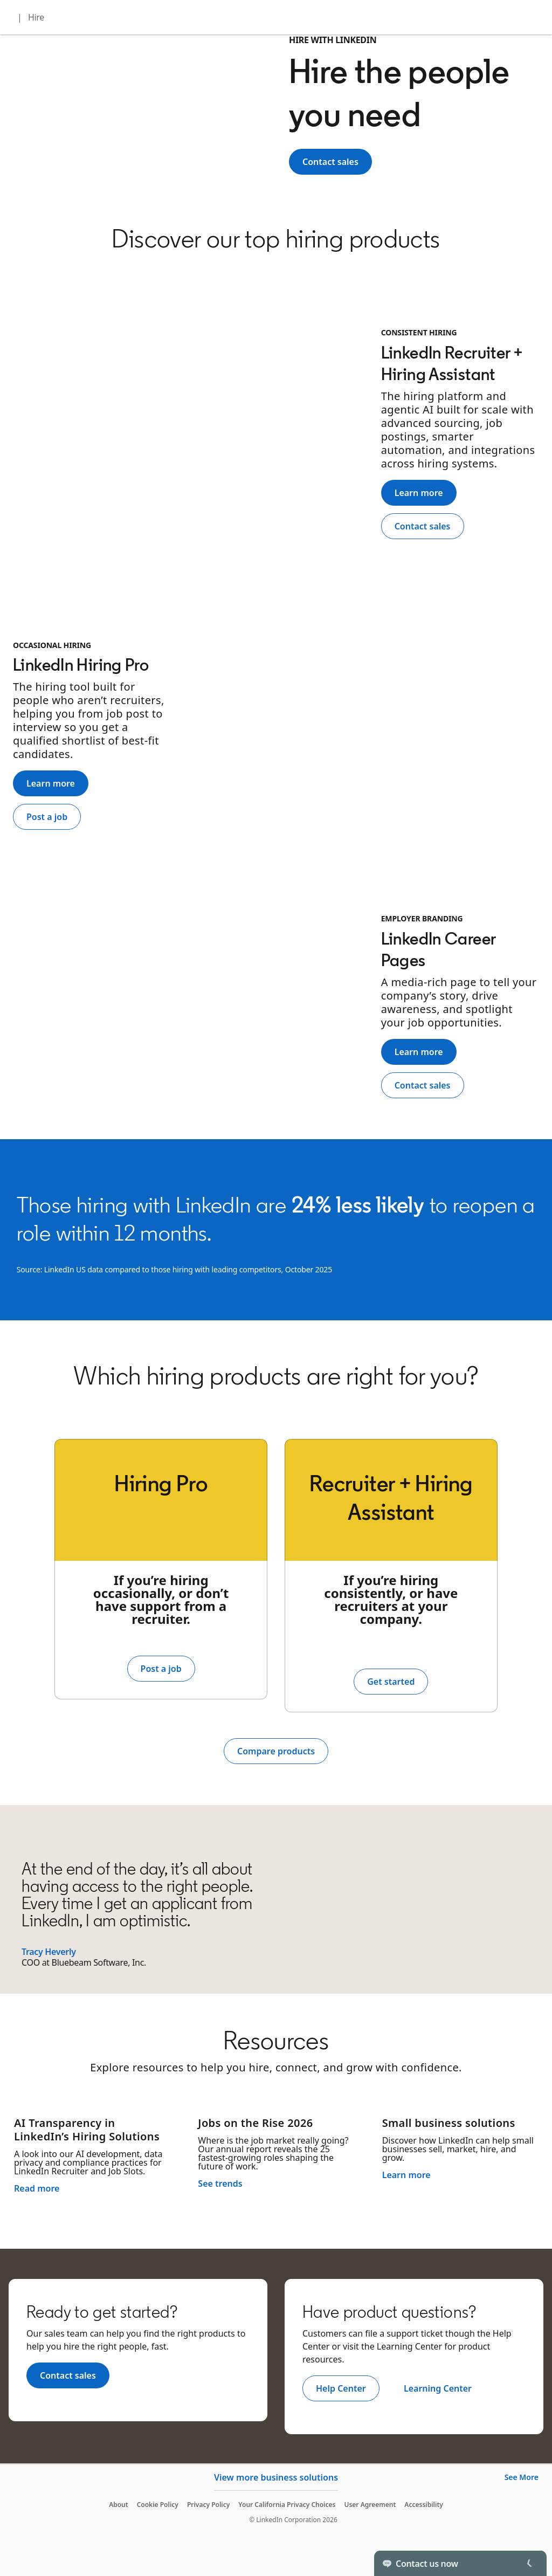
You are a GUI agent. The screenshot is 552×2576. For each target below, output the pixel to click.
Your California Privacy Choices (286, 2504)
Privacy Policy (208, 2504)
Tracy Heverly (49, 1952)
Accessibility (423, 2504)
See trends (220, 2183)
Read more (36, 2188)
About (118, 2504)
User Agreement (370, 2504)
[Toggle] (529, 2563)
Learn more (406, 2175)
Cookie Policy (157, 2504)
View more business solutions (276, 2477)
